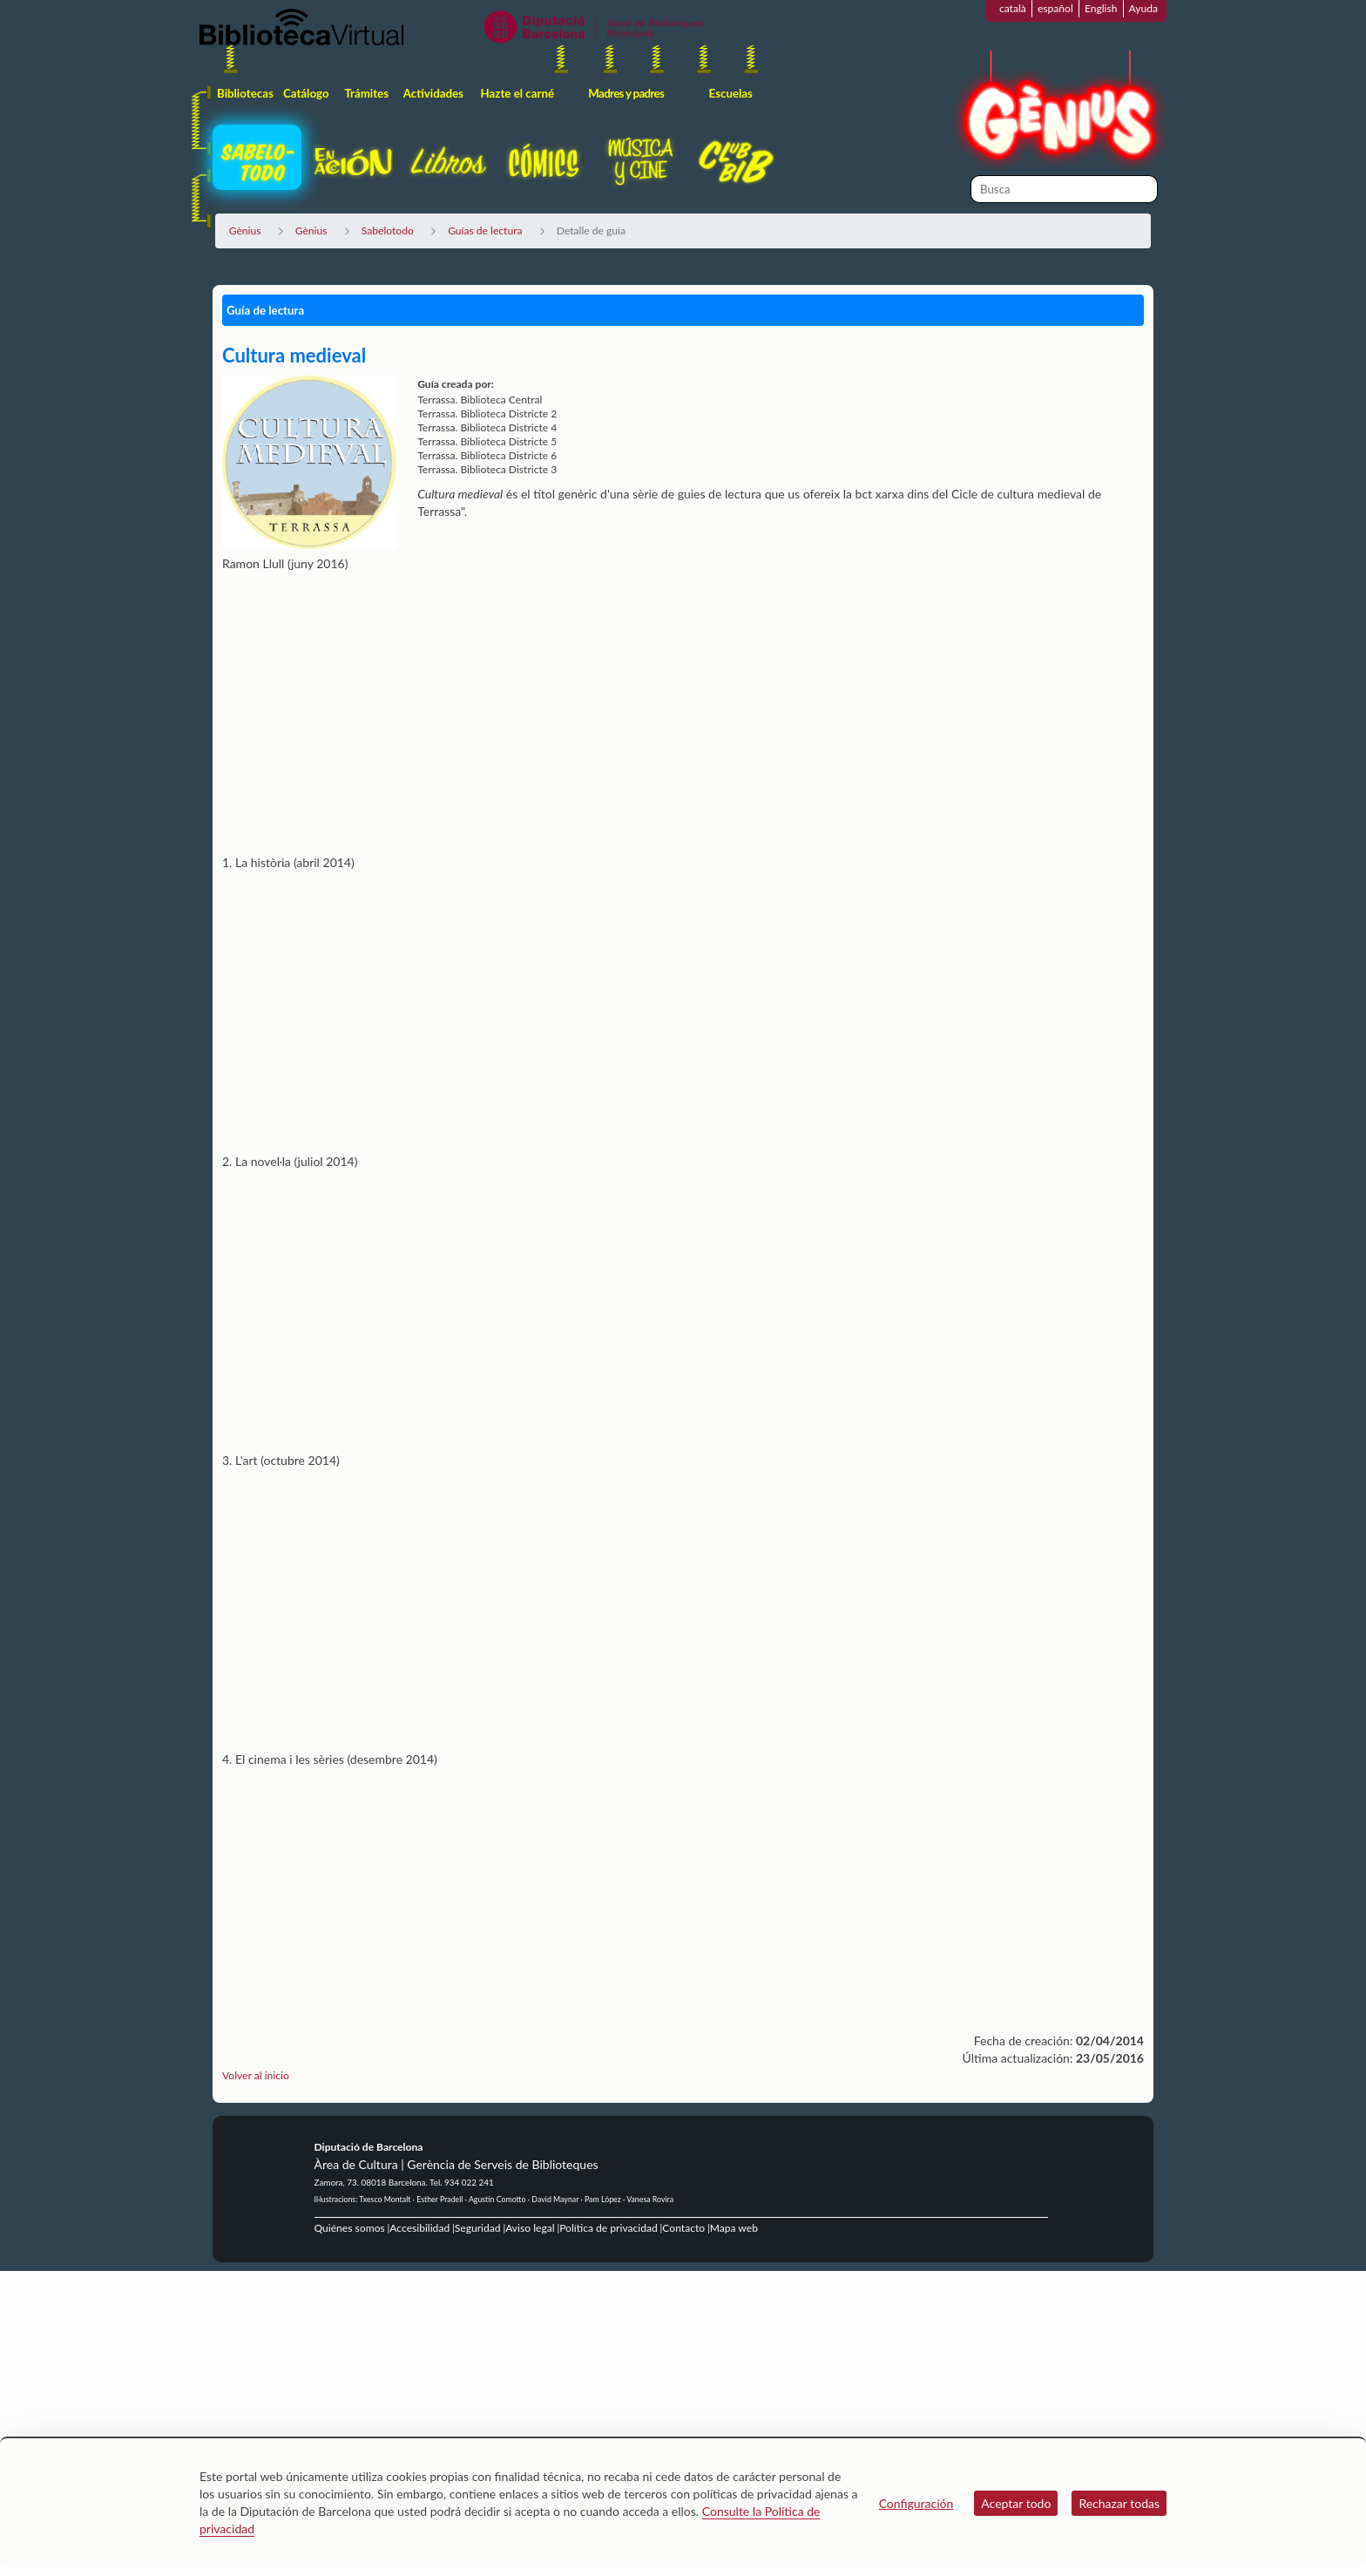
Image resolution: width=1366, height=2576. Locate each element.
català (1012, 8)
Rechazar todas (1119, 2503)
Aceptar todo (1016, 2503)
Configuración (916, 2503)
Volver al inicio (255, 2075)
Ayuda (1143, 8)
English (1101, 8)
